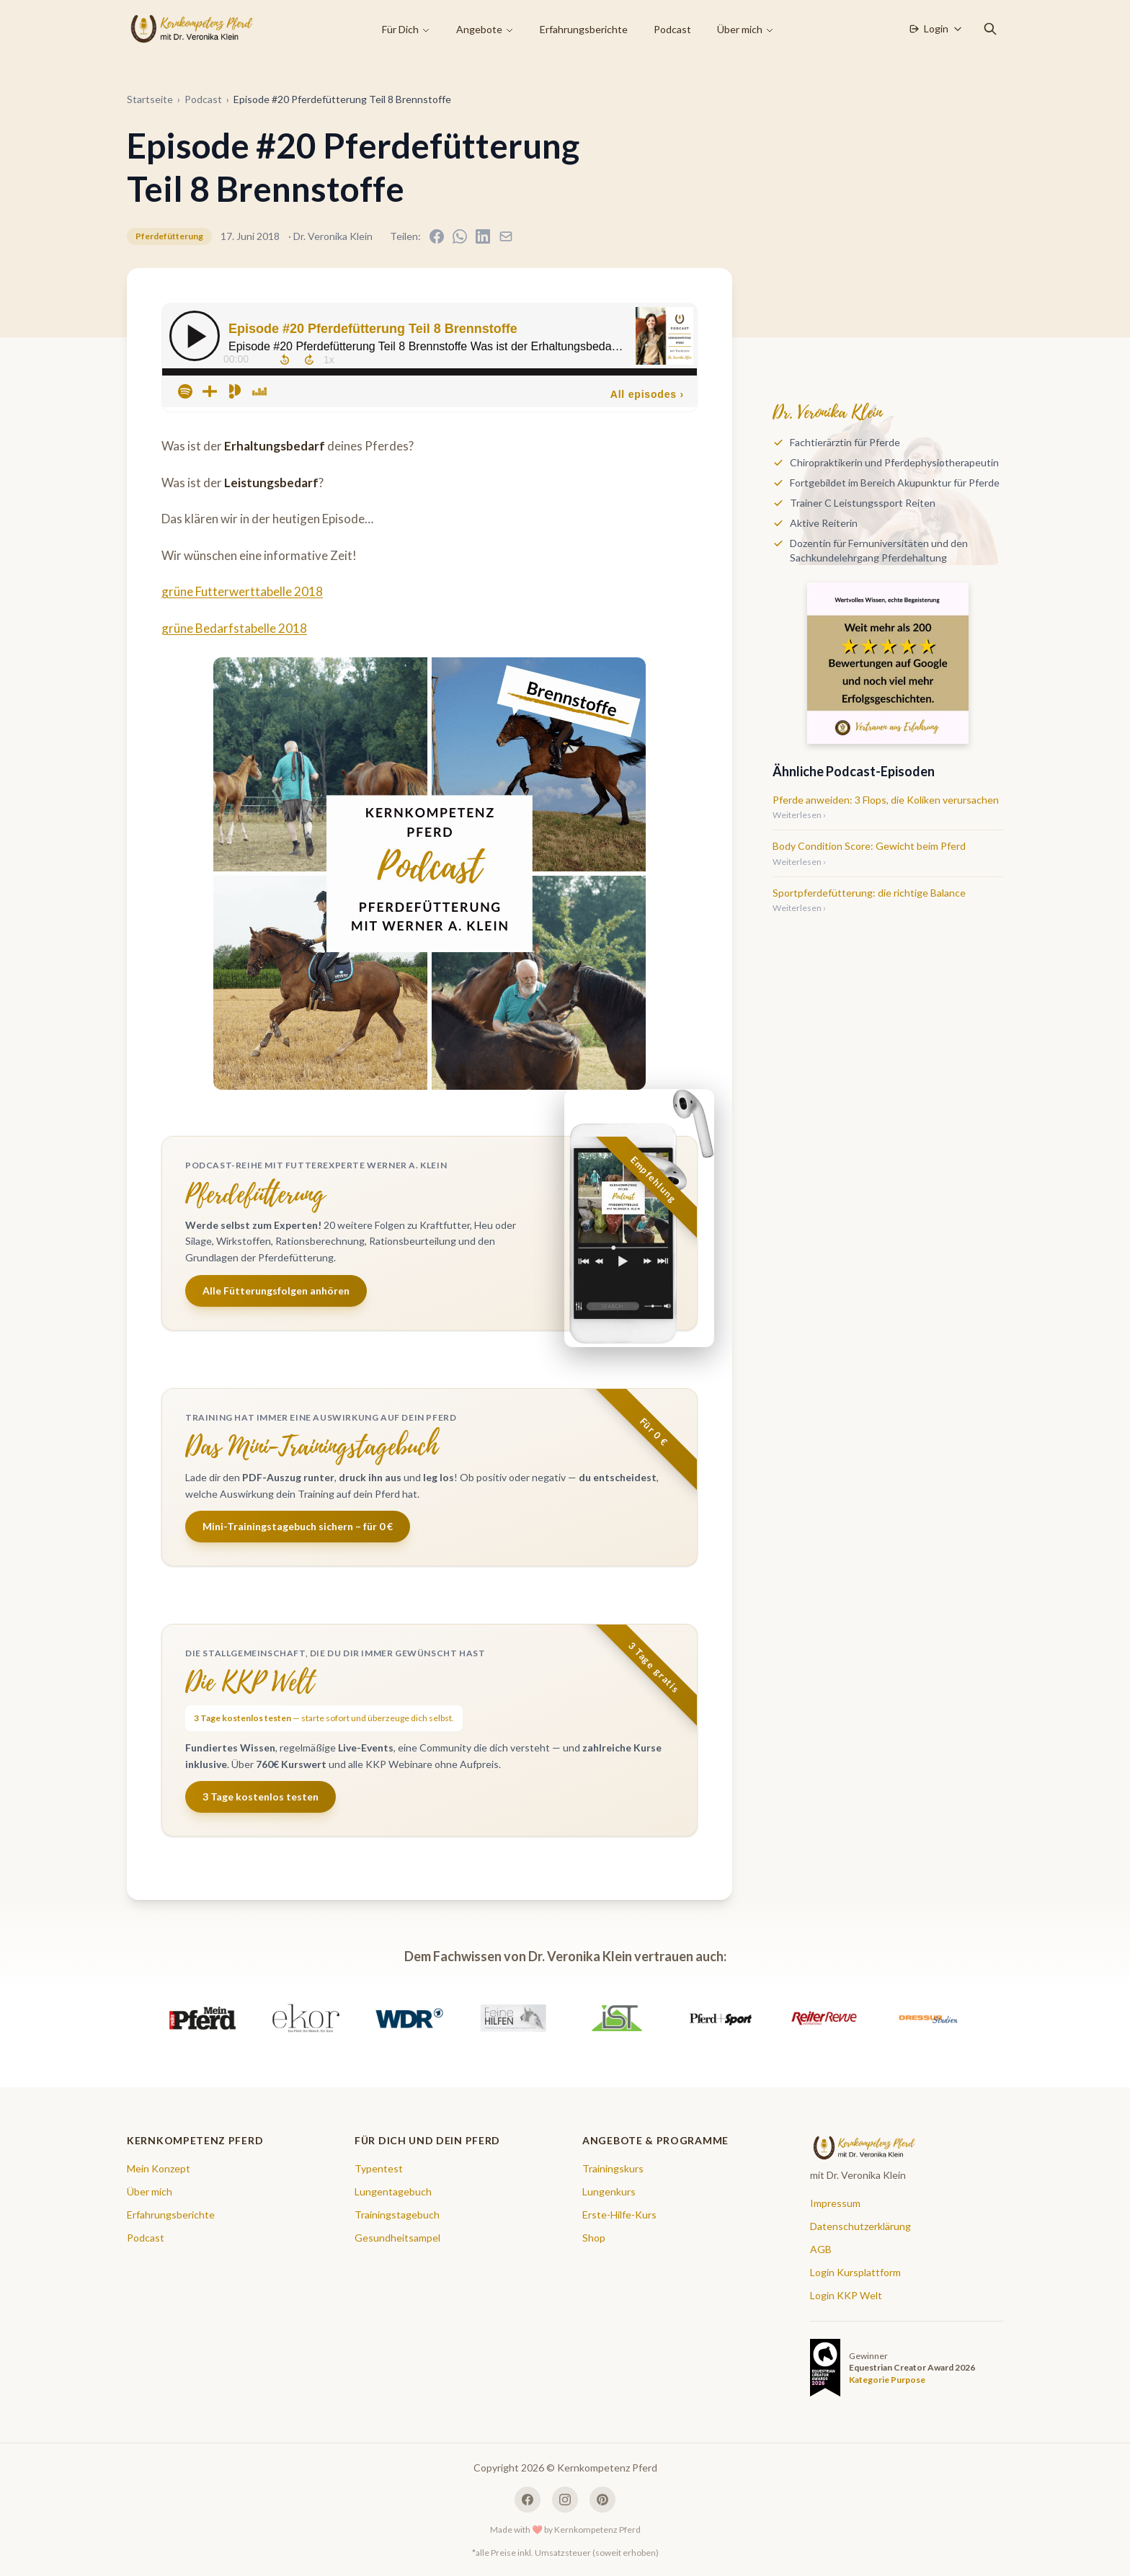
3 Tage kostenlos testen (261, 1796)
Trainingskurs (613, 2168)
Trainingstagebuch (397, 2214)
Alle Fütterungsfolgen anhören (276, 1290)
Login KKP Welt (846, 2295)
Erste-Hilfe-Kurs (619, 2214)
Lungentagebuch (393, 2191)
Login (935, 28)
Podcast (672, 29)
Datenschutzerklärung (860, 2226)
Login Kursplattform (855, 2272)
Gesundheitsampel (397, 2237)
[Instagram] (565, 2500)
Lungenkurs (609, 2191)
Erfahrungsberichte (584, 29)
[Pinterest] (602, 2500)
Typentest (379, 2168)
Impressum (835, 2203)
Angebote (485, 29)
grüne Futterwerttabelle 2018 (242, 591)
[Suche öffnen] (990, 29)
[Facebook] (527, 2500)
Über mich (745, 29)
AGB (821, 2249)
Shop (593, 2237)
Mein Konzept (158, 2168)
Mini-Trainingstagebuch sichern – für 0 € (298, 1526)
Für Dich (406, 29)
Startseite (150, 99)
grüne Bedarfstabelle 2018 (234, 628)
